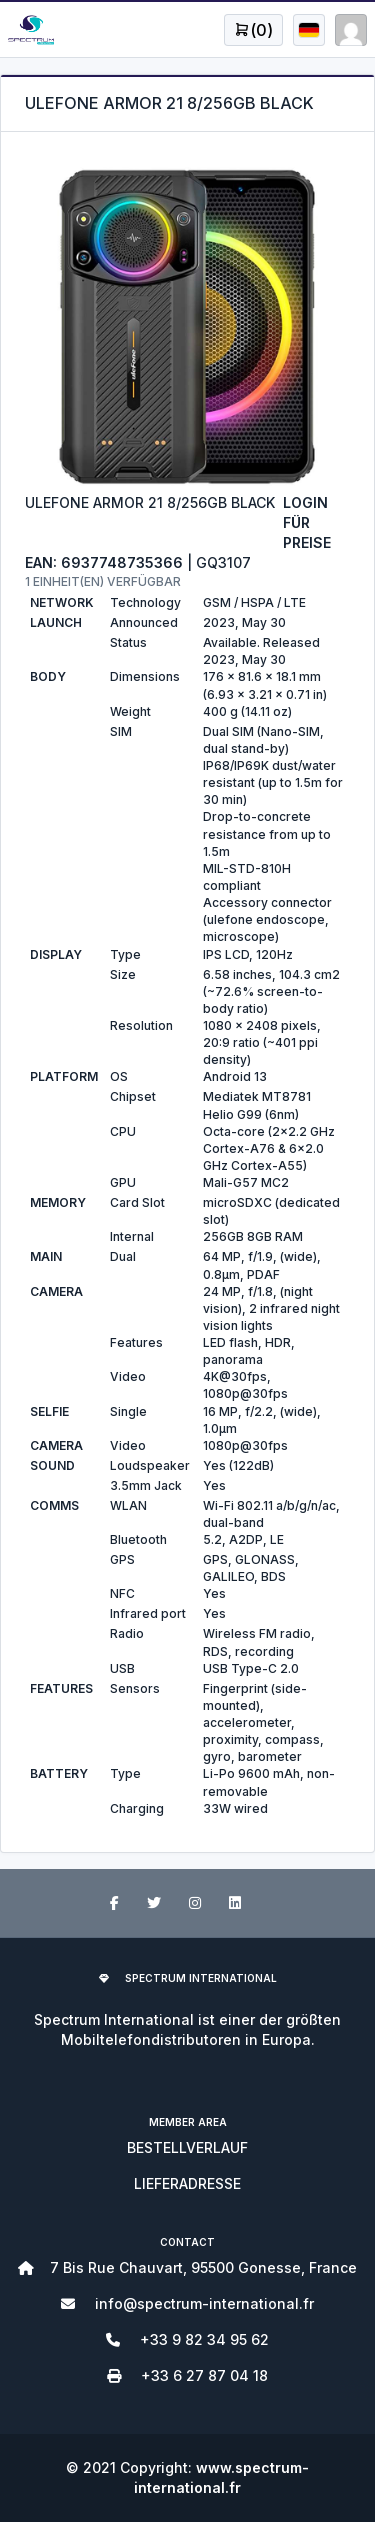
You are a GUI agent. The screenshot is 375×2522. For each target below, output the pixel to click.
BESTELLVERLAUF (187, 2147)
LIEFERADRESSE (187, 2183)
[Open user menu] (253, 30)
